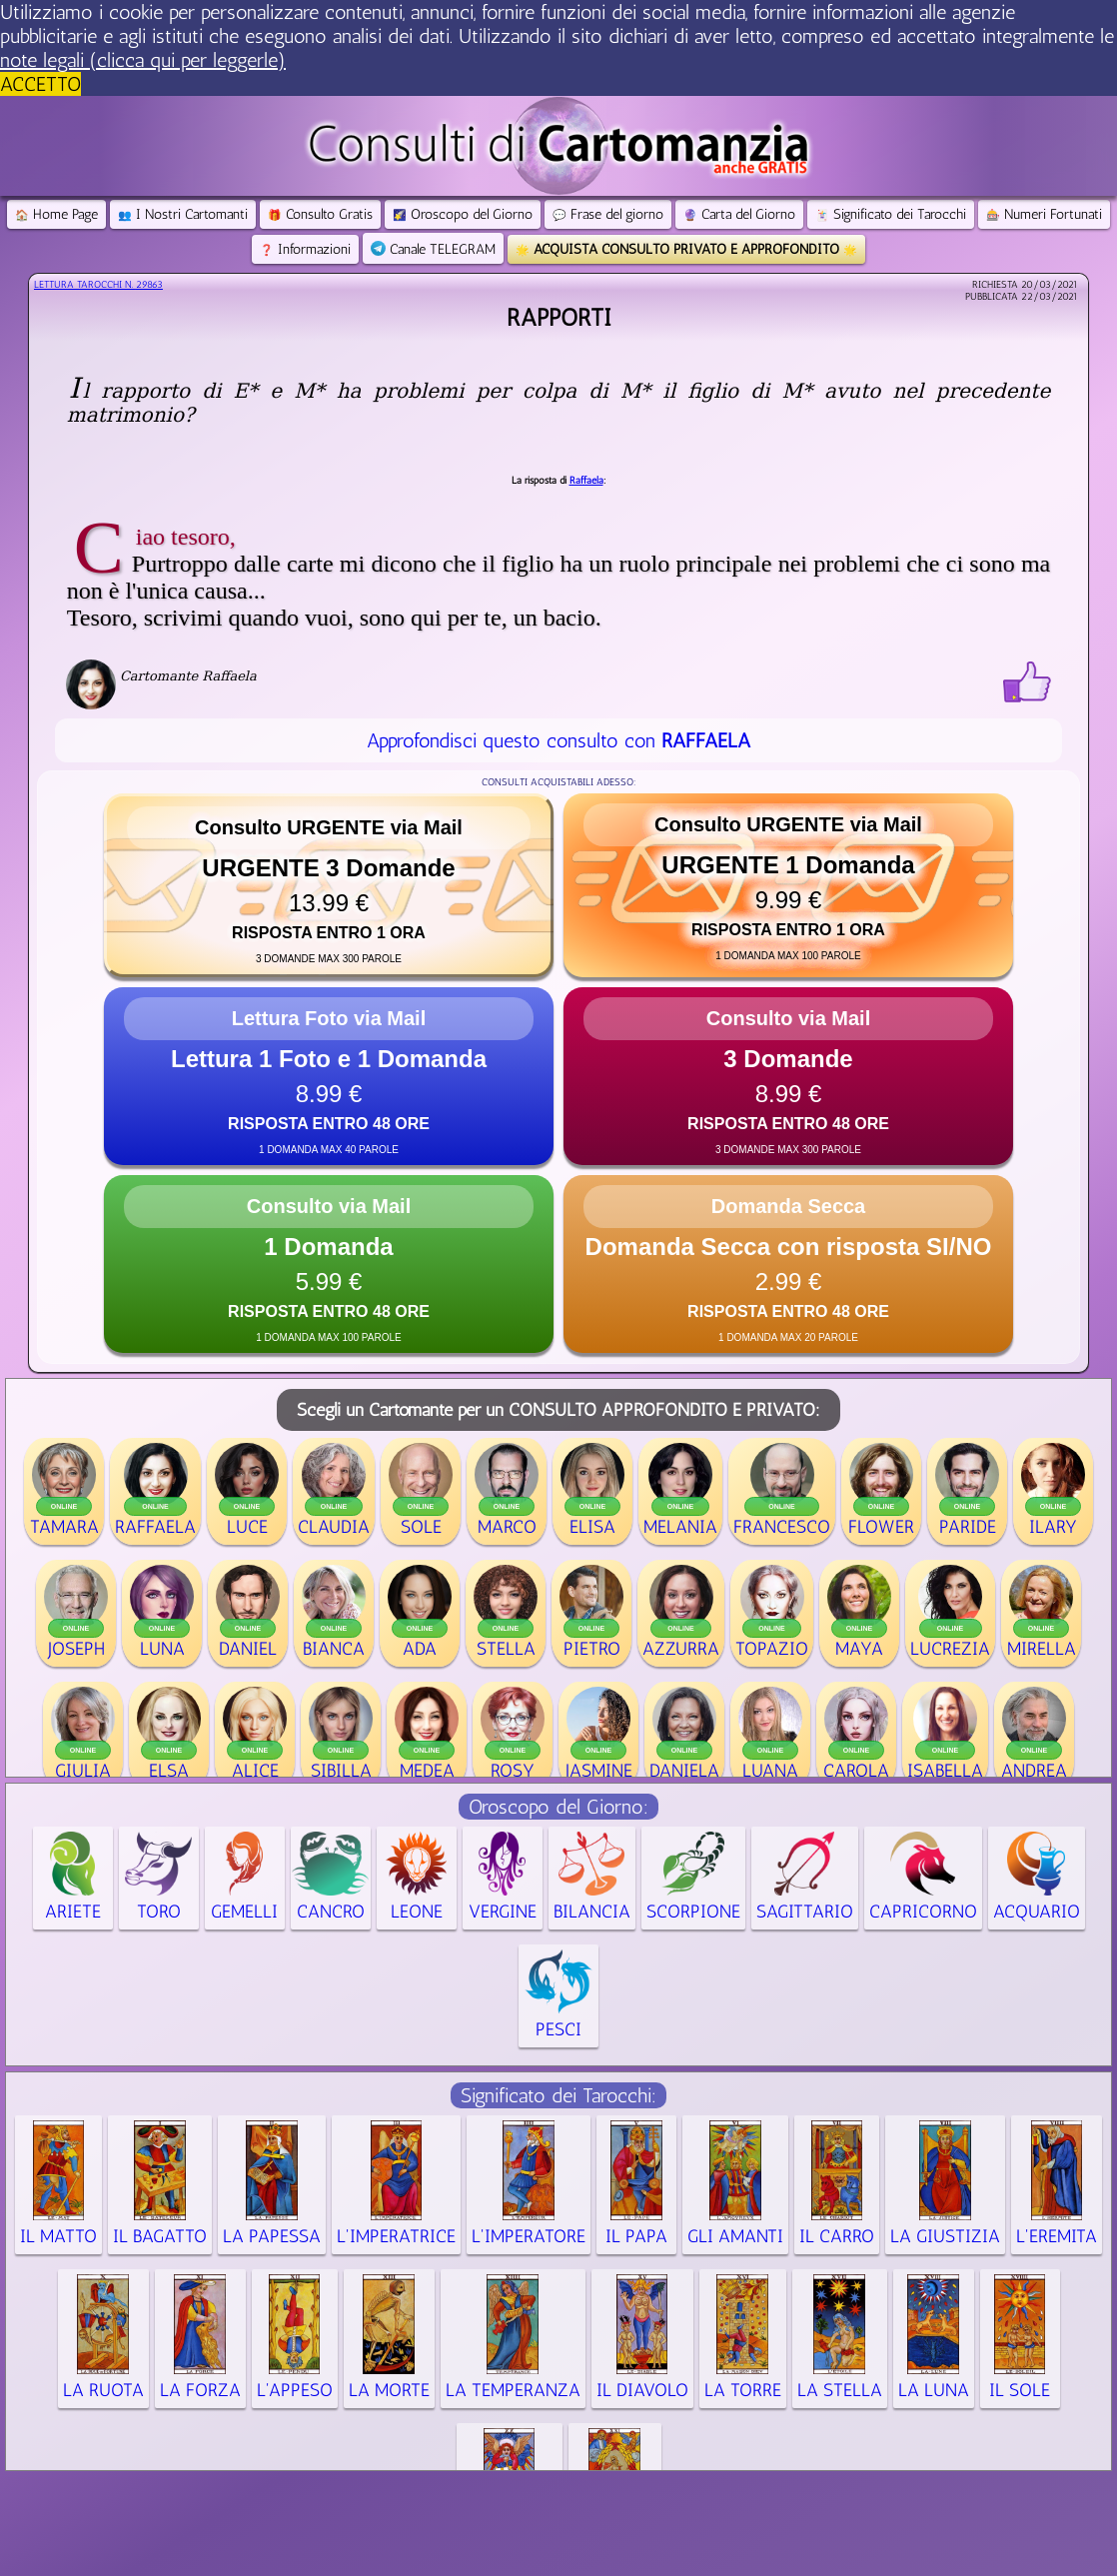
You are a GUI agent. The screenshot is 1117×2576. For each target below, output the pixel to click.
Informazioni (305, 249)
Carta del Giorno (739, 214)
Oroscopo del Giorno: (558, 1807)
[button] (329, 885)
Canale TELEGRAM (433, 249)
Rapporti (559, 317)
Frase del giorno (608, 214)
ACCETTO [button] (40, 84)
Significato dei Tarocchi (890, 214)
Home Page (56, 214)
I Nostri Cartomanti (183, 214)
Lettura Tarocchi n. (98, 285)
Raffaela (586, 481)
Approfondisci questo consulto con (558, 740)
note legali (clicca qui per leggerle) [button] (143, 60)
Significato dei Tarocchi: (558, 2095)
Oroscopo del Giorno (463, 214)
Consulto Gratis (320, 214)
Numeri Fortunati (1044, 214)
